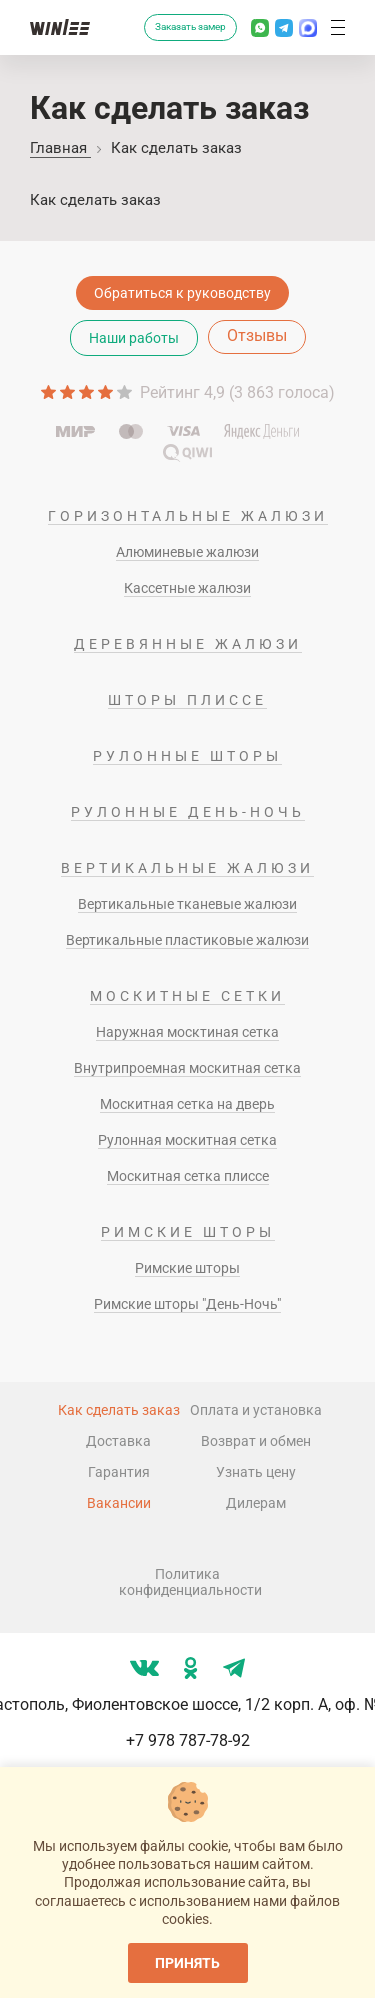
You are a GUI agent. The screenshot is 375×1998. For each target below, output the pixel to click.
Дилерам (256, 1503)
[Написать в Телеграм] (284, 28)
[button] (338, 28)
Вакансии (119, 1503)
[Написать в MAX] (308, 28)
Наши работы (134, 338)
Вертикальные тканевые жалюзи (187, 904)
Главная (60, 148)
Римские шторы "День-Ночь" (187, 1304)
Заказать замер (190, 26)
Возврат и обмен (256, 1441)
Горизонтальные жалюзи (188, 516)
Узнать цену (256, 1472)
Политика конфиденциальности (188, 1582)
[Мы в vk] (144, 1668)
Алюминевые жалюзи (187, 552)
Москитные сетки (187, 996)
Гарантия (119, 1472)
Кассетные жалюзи (187, 588)
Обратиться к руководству (182, 293)
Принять (187, 1963)
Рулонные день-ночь (188, 812)
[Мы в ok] (191, 1668)
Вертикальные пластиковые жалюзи (187, 940)
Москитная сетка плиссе (188, 1176)
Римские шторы (188, 1232)
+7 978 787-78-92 (188, 1740)
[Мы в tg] (234, 1668)
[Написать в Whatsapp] (260, 28)
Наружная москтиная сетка (187, 1032)
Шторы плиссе (187, 700)
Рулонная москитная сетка (187, 1140)
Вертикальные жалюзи (187, 868)
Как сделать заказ (119, 1410)
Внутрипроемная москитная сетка (187, 1068)
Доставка (118, 1441)
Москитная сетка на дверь (187, 1104)
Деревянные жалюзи (188, 644)
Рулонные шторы (187, 756)
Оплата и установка (256, 1410)
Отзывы (257, 335)
